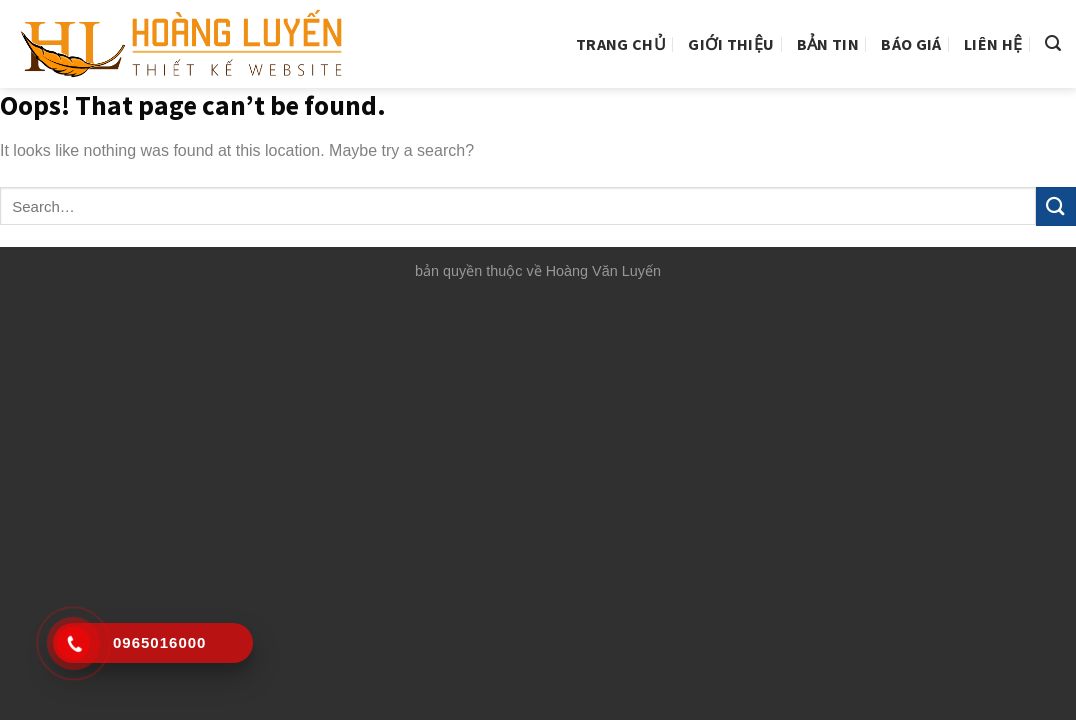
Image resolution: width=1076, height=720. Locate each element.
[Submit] (1056, 206)
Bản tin (828, 44)
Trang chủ (621, 44)
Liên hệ (993, 44)
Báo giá (911, 44)
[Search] (1053, 43)
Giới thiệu (731, 44)
